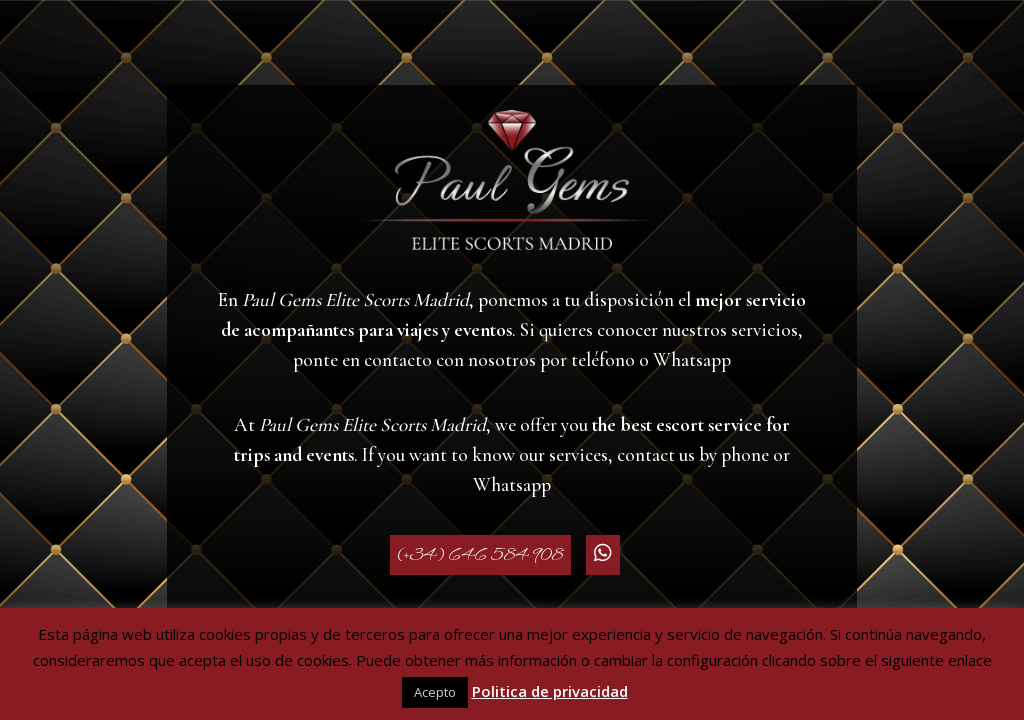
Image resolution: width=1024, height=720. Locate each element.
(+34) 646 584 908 (480, 555)
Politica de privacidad (550, 691)
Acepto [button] (435, 692)
